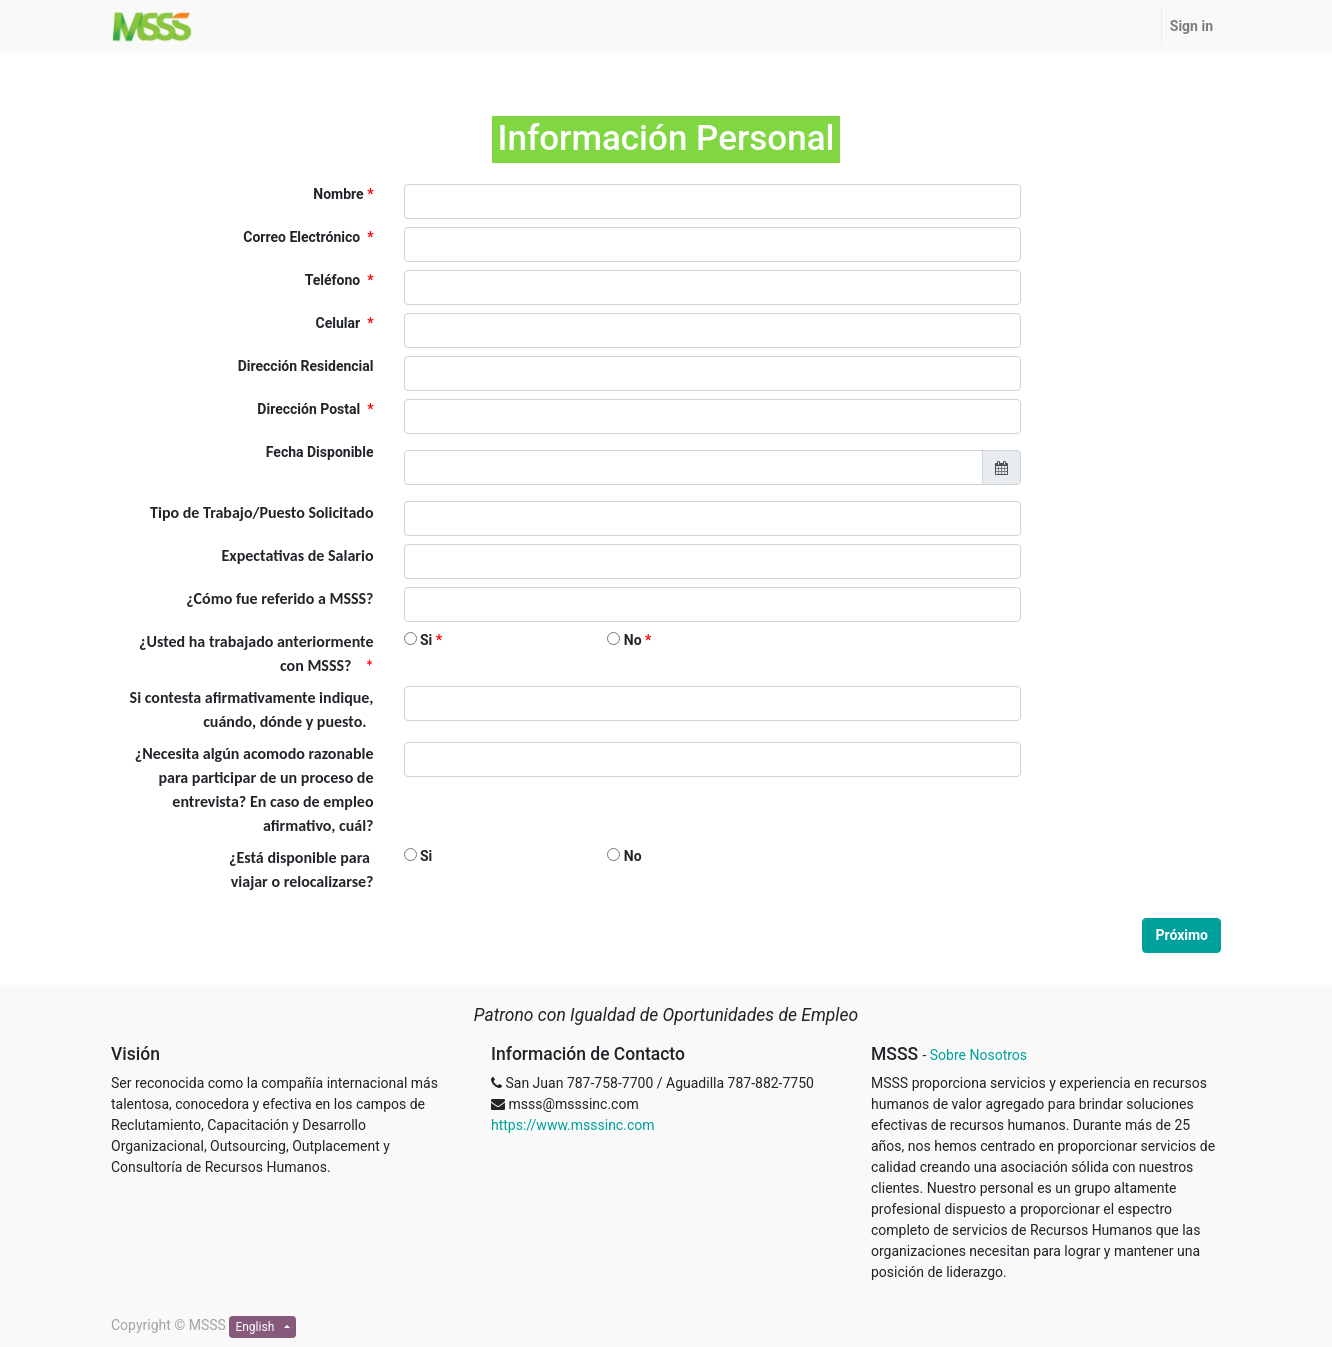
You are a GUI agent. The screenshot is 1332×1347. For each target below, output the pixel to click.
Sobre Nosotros (978, 1055)
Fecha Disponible (320, 452)
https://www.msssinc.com (572, 1125)
